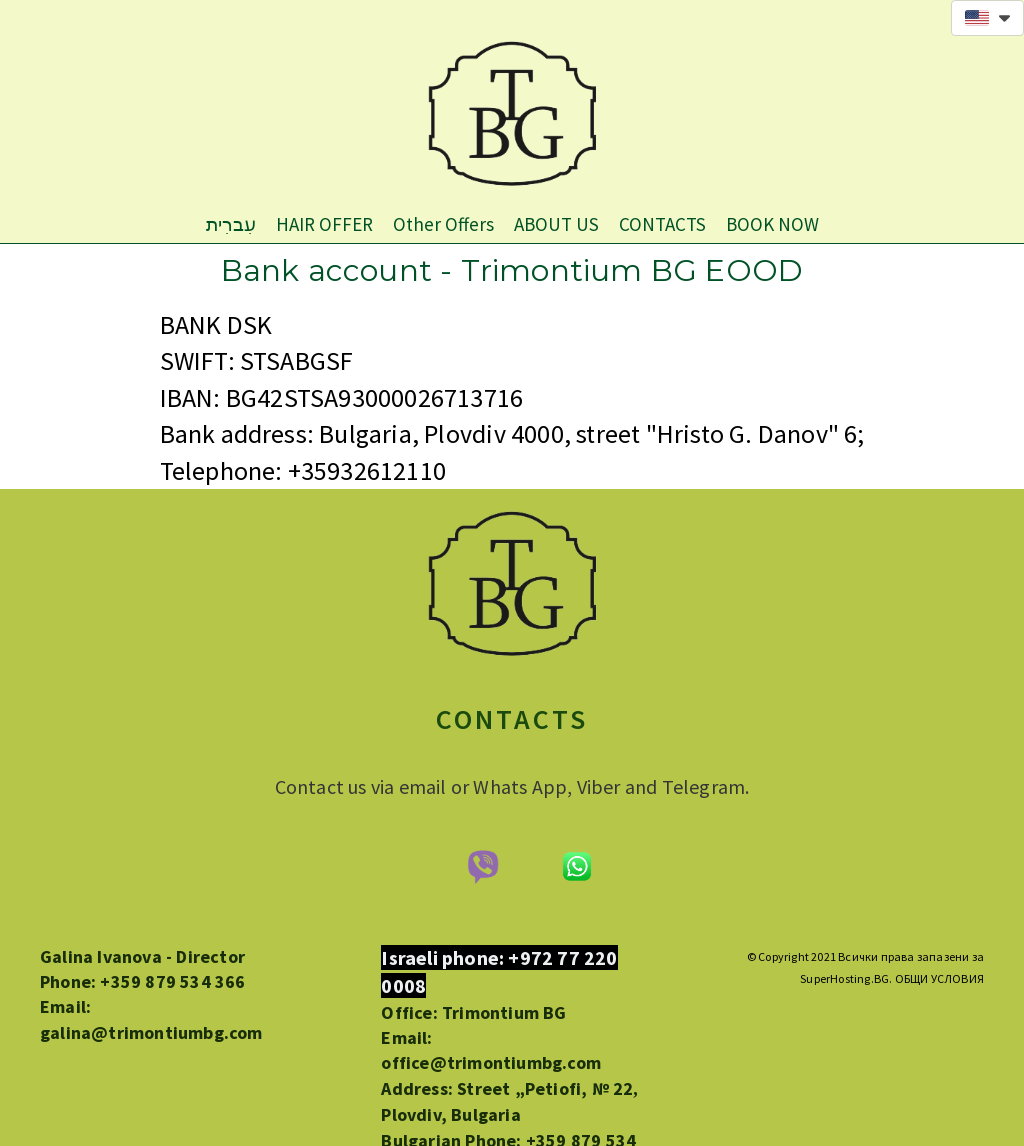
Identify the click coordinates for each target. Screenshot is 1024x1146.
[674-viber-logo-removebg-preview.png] (482, 867)
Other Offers (443, 224)
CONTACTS (662, 224)
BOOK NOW (772, 224)
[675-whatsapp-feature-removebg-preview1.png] (577, 866)
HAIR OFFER (324, 224)
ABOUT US (556, 224)
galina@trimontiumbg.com (151, 1032)
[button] (987, 18)
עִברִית (231, 224)
